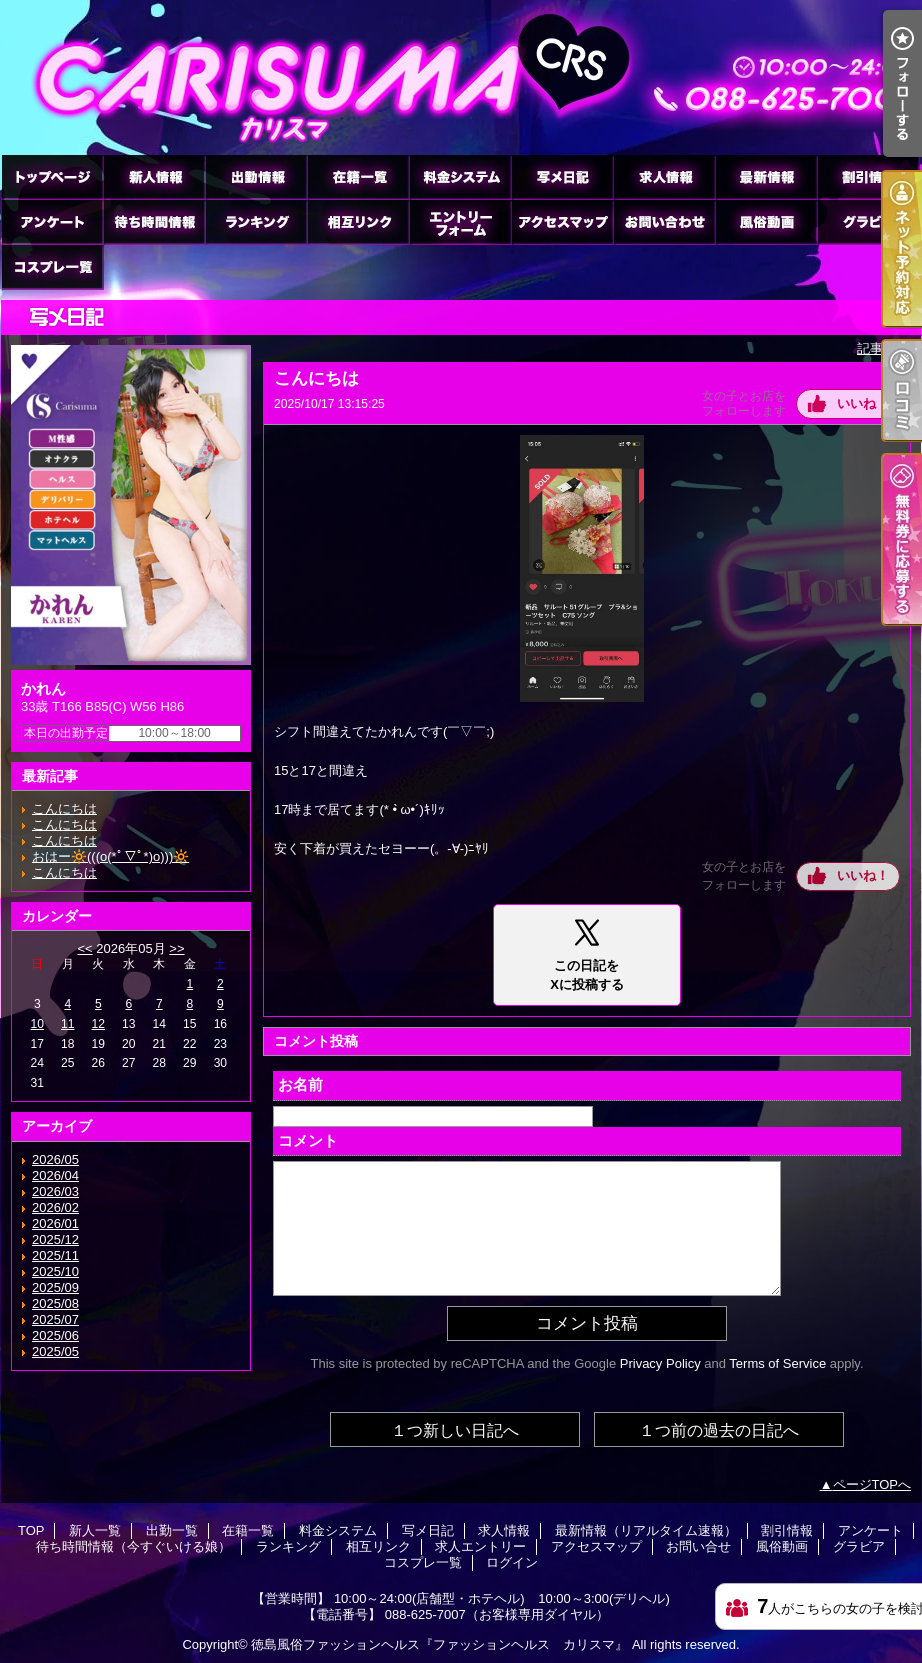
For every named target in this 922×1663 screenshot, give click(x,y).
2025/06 (55, 1335)
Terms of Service (777, 1363)
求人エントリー (460, 221)
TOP (52, 176)
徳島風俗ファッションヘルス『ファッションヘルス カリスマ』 (439, 1644)
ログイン (512, 1562)
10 (37, 1024)
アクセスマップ (562, 221)
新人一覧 (154, 176)
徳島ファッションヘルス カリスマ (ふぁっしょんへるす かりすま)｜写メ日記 (461, 77)
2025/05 (55, 1351)
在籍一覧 (358, 176)
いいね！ (863, 403)
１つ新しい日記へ (455, 1430)
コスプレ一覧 (52, 266)
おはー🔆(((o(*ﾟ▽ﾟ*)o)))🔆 (110, 856)
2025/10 (55, 1271)
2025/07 (55, 1319)
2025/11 (55, 1255)
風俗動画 (766, 221)
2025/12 (55, 1239)
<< (84, 948)
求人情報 (664, 176)
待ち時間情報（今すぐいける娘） (154, 221)
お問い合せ (664, 221)
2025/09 (55, 1287)
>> (176, 948)
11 (67, 1024)
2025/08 (55, 1303)
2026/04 (55, 1175)
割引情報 (868, 176)
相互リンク (358, 221)
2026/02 (55, 1207)
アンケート (52, 221)
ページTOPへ (872, 1484)
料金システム (460, 176)
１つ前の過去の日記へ (719, 1430)
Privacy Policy (660, 1363)
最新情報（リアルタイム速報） (766, 176)
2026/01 (55, 1223)
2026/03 (55, 1191)
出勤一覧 (256, 176)
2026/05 (55, 1159)
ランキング (256, 221)
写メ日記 (562, 176)
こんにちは (64, 808)
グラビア (868, 221)
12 (98, 1024)
